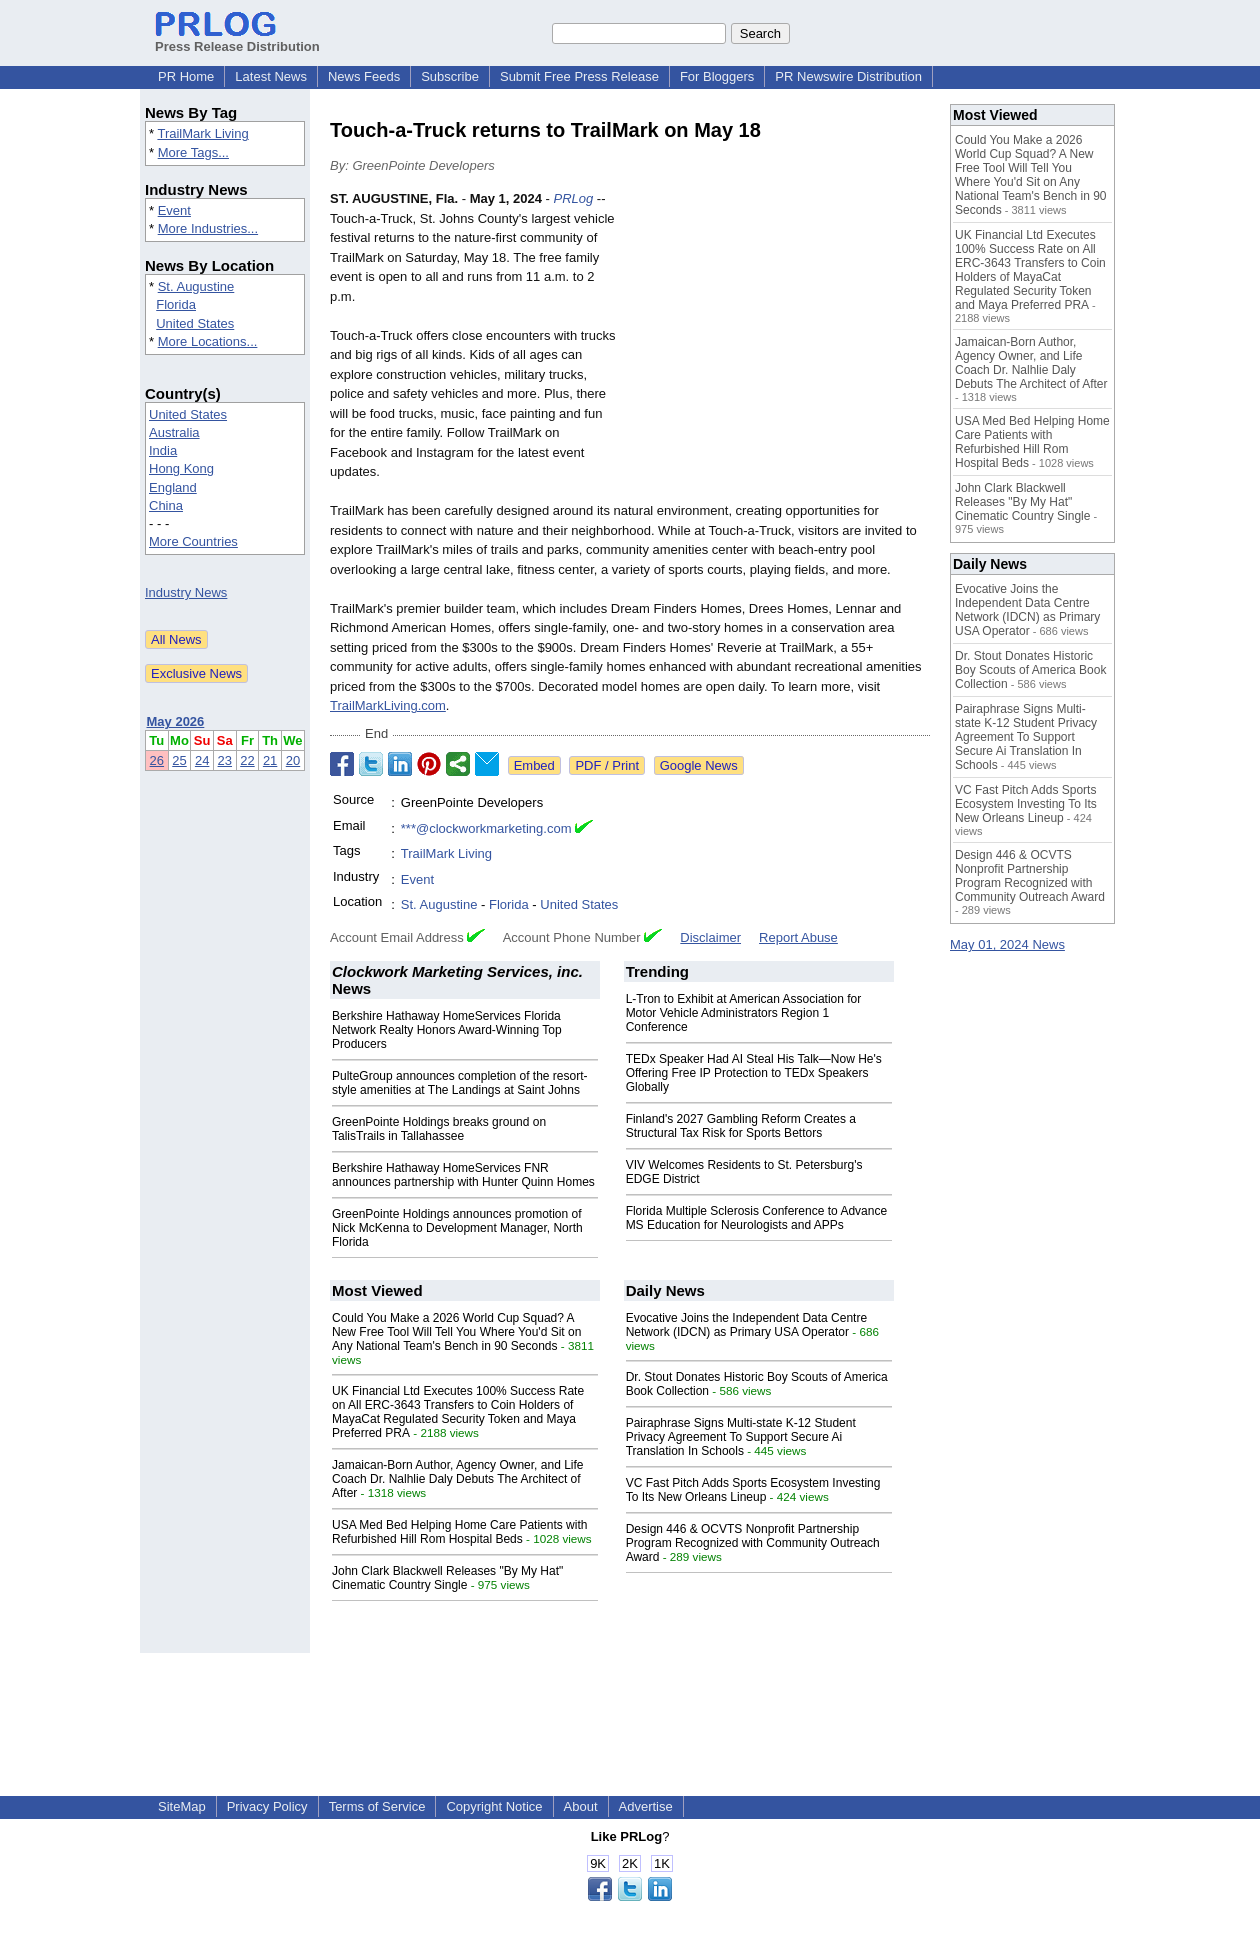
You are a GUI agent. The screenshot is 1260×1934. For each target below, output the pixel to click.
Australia (174, 432)
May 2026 (176, 721)
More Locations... (208, 341)
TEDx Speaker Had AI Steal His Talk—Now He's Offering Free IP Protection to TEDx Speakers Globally (754, 1073)
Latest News (271, 76)
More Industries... (208, 228)
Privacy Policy (267, 1806)
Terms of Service (377, 1806)
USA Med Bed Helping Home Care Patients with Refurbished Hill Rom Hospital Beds (459, 1532)
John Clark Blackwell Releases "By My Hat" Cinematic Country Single (447, 1578)
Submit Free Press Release (579, 76)
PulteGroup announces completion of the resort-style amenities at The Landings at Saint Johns (459, 1083)
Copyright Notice (494, 1806)
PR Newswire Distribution (848, 76)
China (166, 505)
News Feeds (364, 76)
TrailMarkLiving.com (388, 705)
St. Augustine (196, 286)
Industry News (186, 592)
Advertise (646, 1806)
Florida (176, 304)
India (163, 450)
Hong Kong (181, 468)
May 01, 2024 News (1007, 944)
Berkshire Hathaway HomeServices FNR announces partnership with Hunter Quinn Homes (463, 1175)
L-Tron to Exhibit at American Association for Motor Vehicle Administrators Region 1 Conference (744, 1013)
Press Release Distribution (237, 39)
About (581, 1806)
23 (225, 760)
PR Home (186, 76)
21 (270, 760)
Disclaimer (710, 937)
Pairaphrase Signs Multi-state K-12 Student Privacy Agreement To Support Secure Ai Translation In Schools (741, 1437)
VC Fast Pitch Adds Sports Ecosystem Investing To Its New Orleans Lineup (753, 1490)
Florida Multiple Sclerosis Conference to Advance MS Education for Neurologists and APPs (756, 1218)
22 (247, 760)
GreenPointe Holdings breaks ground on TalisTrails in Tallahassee (439, 1129)
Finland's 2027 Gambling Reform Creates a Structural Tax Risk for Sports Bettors (741, 1126)
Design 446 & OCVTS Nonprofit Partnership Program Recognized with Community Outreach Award (753, 1543)
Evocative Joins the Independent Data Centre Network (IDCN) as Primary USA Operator (747, 1325)
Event (174, 210)
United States (195, 323)
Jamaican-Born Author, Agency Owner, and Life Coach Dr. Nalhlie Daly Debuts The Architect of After (457, 1479)
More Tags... (193, 152)
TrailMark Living (202, 133)
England (173, 487)
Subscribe (450, 76)
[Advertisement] (780, 336)
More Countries (193, 541)
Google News (699, 765)
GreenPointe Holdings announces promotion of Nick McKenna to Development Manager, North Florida (457, 1228)
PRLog (574, 198)
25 (179, 760)
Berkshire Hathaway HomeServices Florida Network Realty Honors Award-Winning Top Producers (447, 1030)
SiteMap (182, 1806)
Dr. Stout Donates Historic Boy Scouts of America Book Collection (1030, 670)
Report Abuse (798, 937)
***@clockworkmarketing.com (486, 828)
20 (293, 760)
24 (202, 760)
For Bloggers (717, 76)
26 (157, 760)
